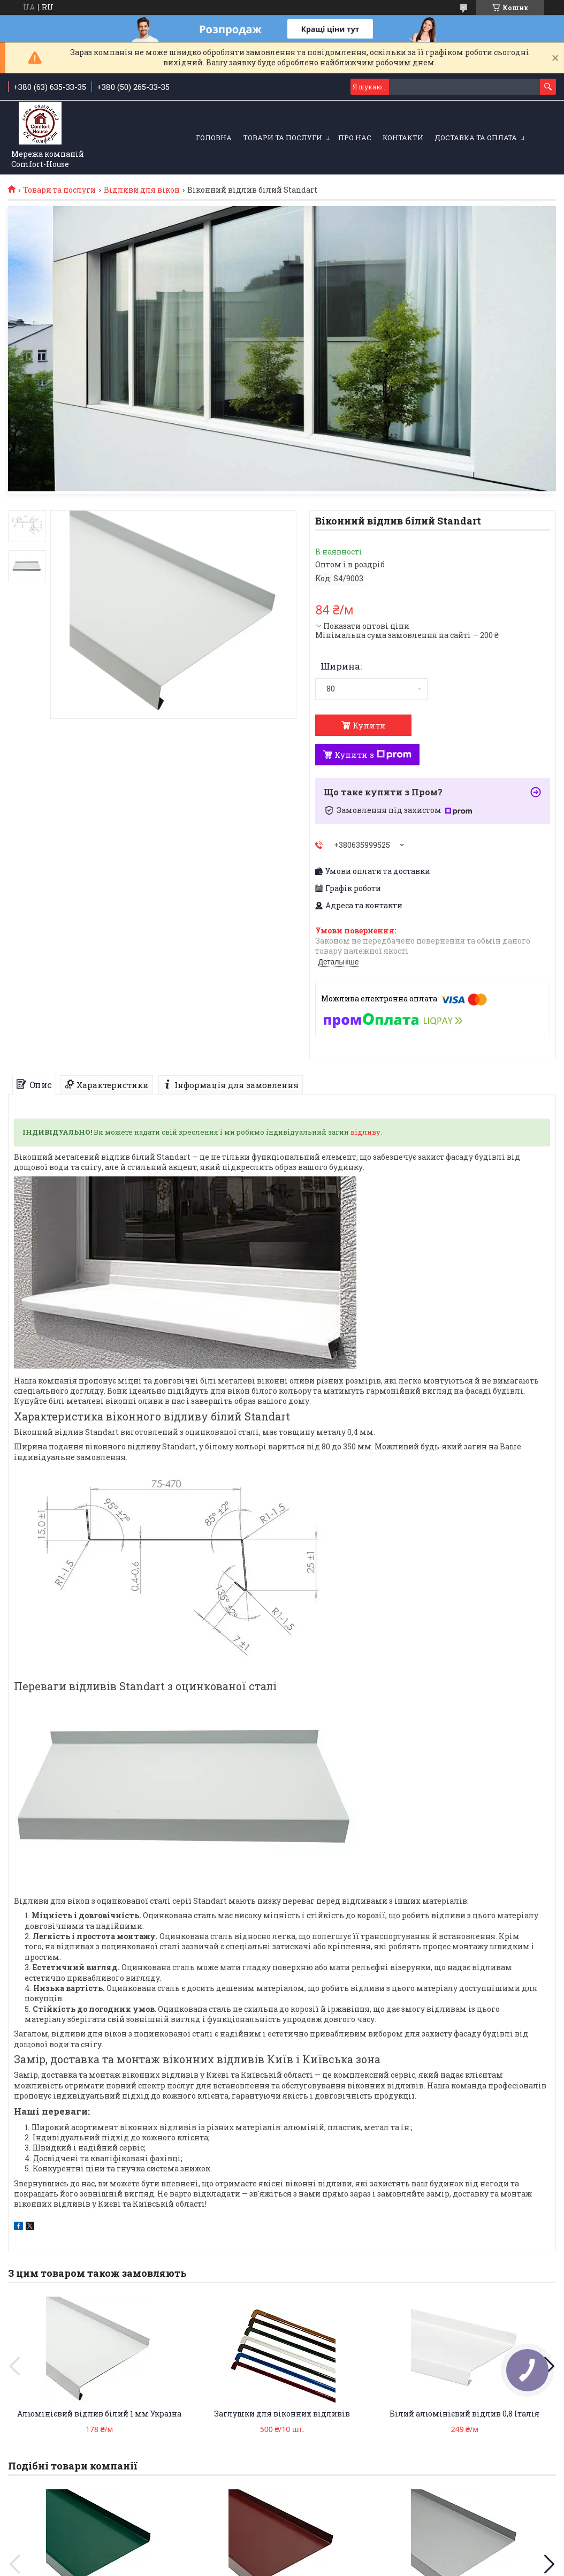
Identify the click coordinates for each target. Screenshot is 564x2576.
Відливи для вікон (142, 190)
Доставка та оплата (476, 137)
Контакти (403, 137)
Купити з (372, 754)
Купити (369, 725)
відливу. (366, 1132)
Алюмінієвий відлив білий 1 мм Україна (99, 2413)
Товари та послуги (282, 137)
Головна (214, 137)
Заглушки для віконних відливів (282, 2413)
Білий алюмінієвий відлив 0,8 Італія (464, 2413)
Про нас (354, 137)
